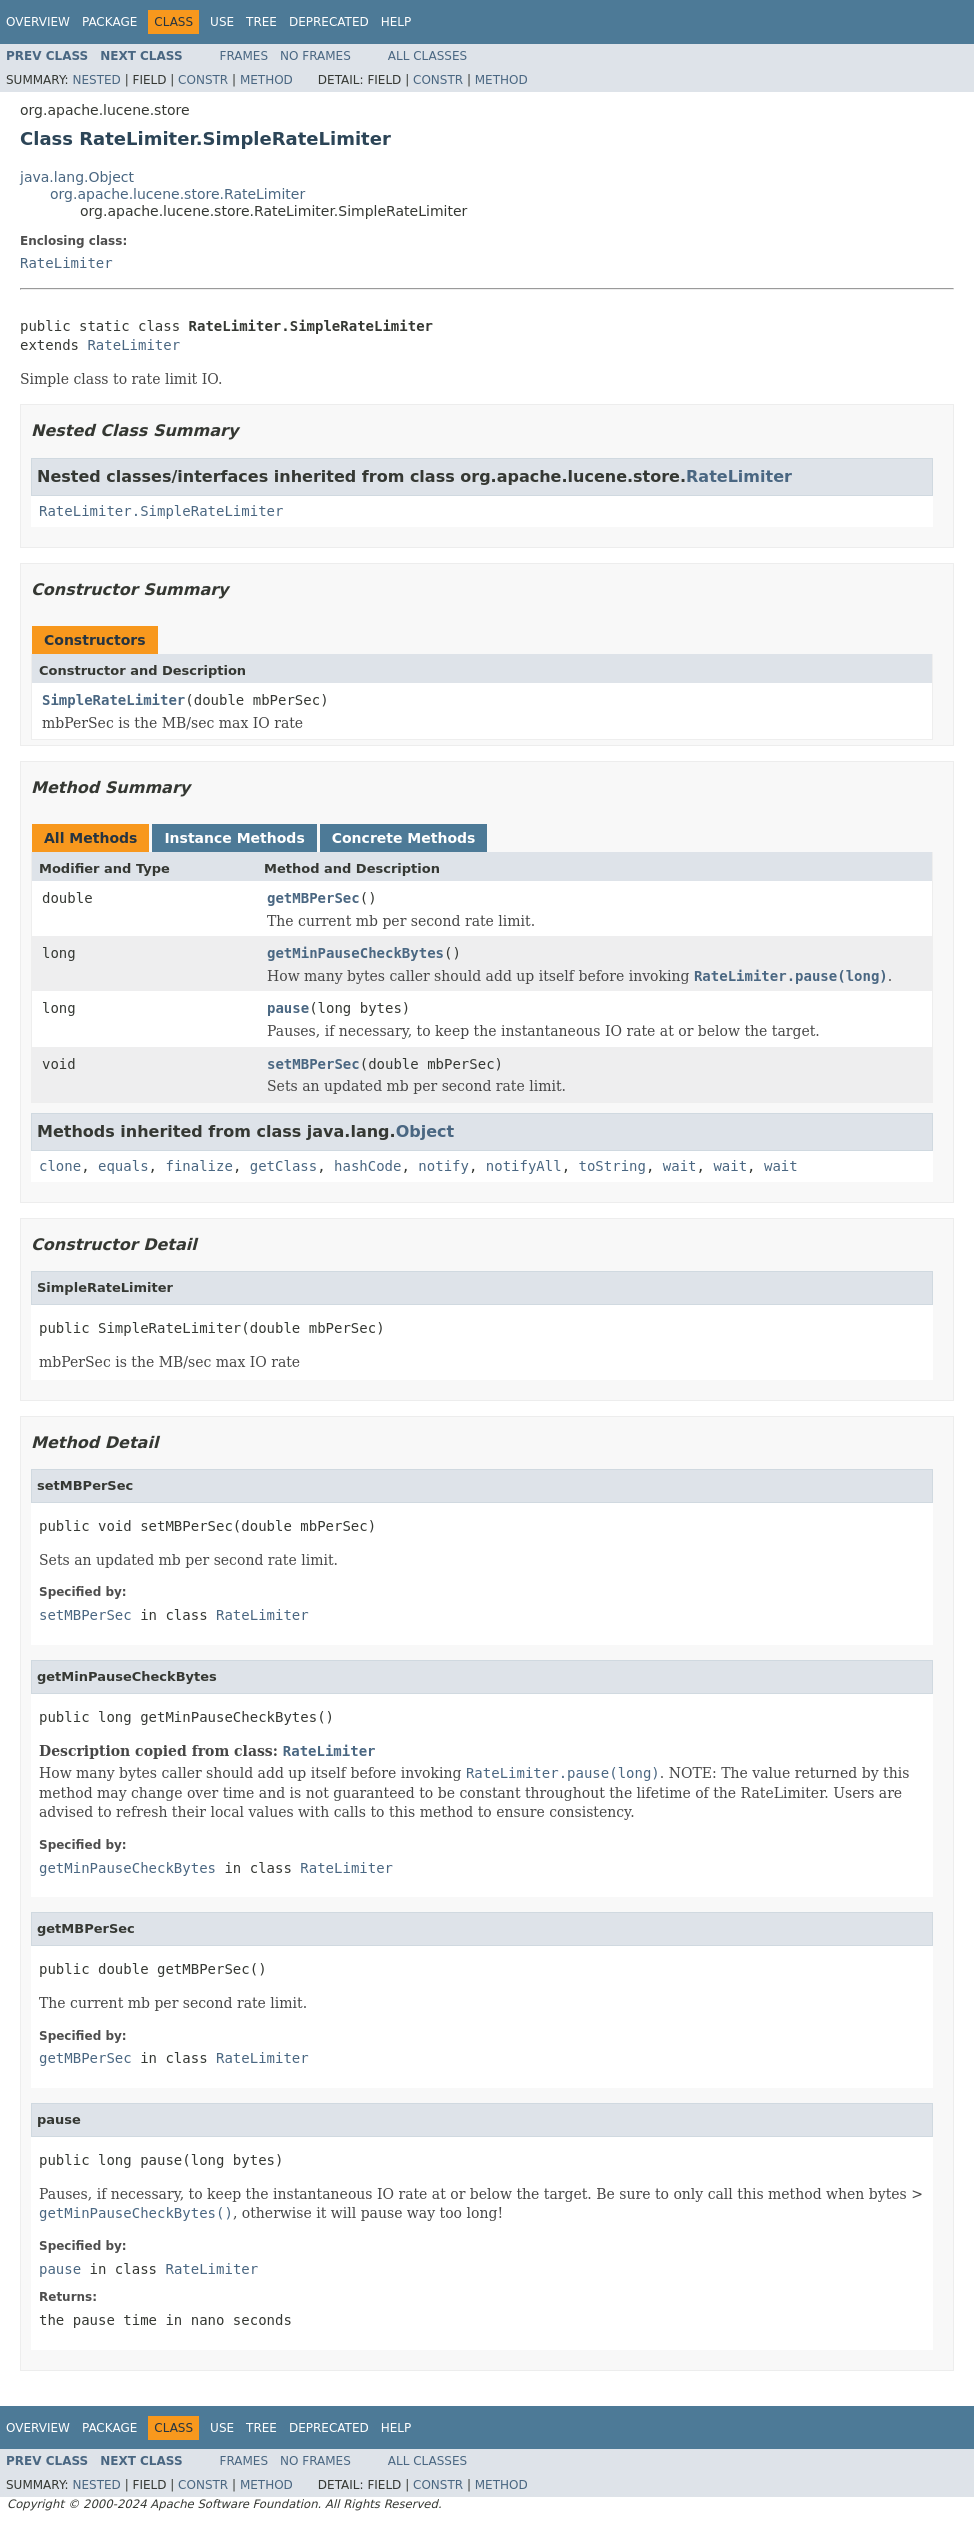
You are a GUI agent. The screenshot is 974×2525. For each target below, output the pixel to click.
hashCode (367, 1166)
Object (425, 1131)
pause (288, 1008)
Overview (38, 22)
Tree (261, 22)
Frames (244, 56)
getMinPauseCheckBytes (355, 953)
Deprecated (329, 22)
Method (266, 80)
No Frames (315, 56)
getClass (283, 1166)
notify (443, 1166)
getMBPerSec (313, 898)
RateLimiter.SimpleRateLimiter (161, 511)
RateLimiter (66, 263)
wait (680, 1166)
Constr (203, 80)
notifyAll (524, 1166)
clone (60, 1166)
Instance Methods (234, 838)
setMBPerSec (313, 1064)
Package (109, 22)
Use (222, 22)
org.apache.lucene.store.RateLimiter (177, 194)
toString (612, 1166)
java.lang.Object (77, 177)
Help (396, 22)
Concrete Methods (404, 838)
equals (123, 1166)
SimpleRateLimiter (113, 700)
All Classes (427, 56)
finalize (198, 1166)
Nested (96, 80)
